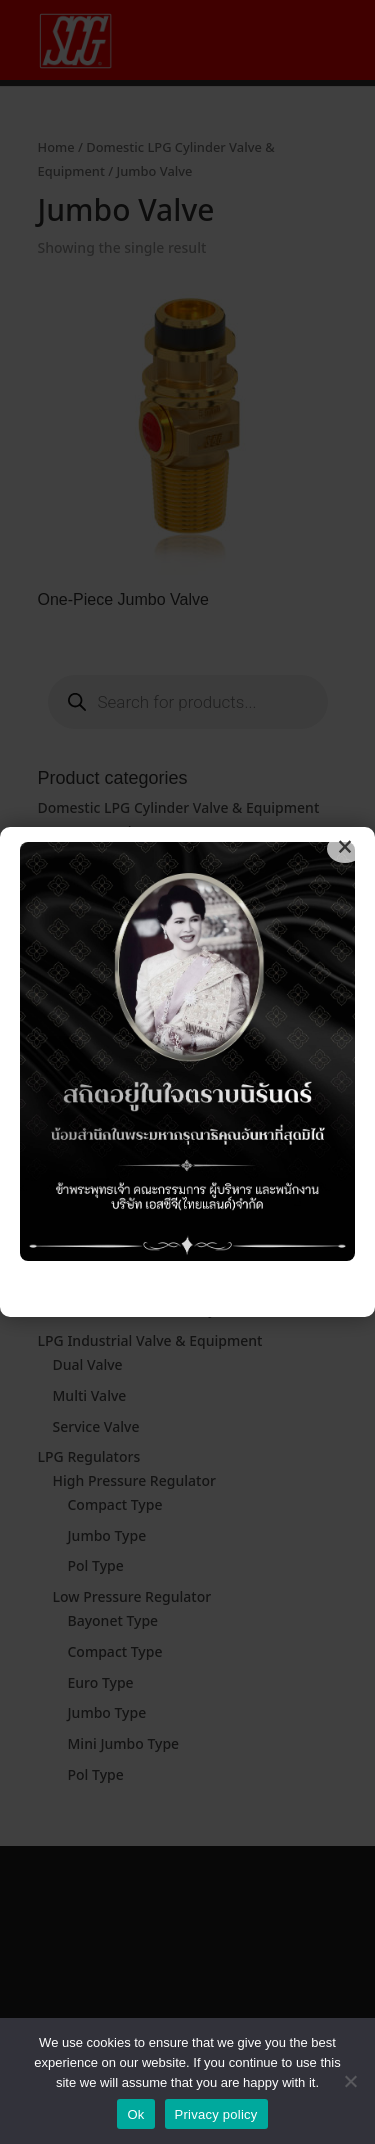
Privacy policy (216, 2114)
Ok (135, 2114)
